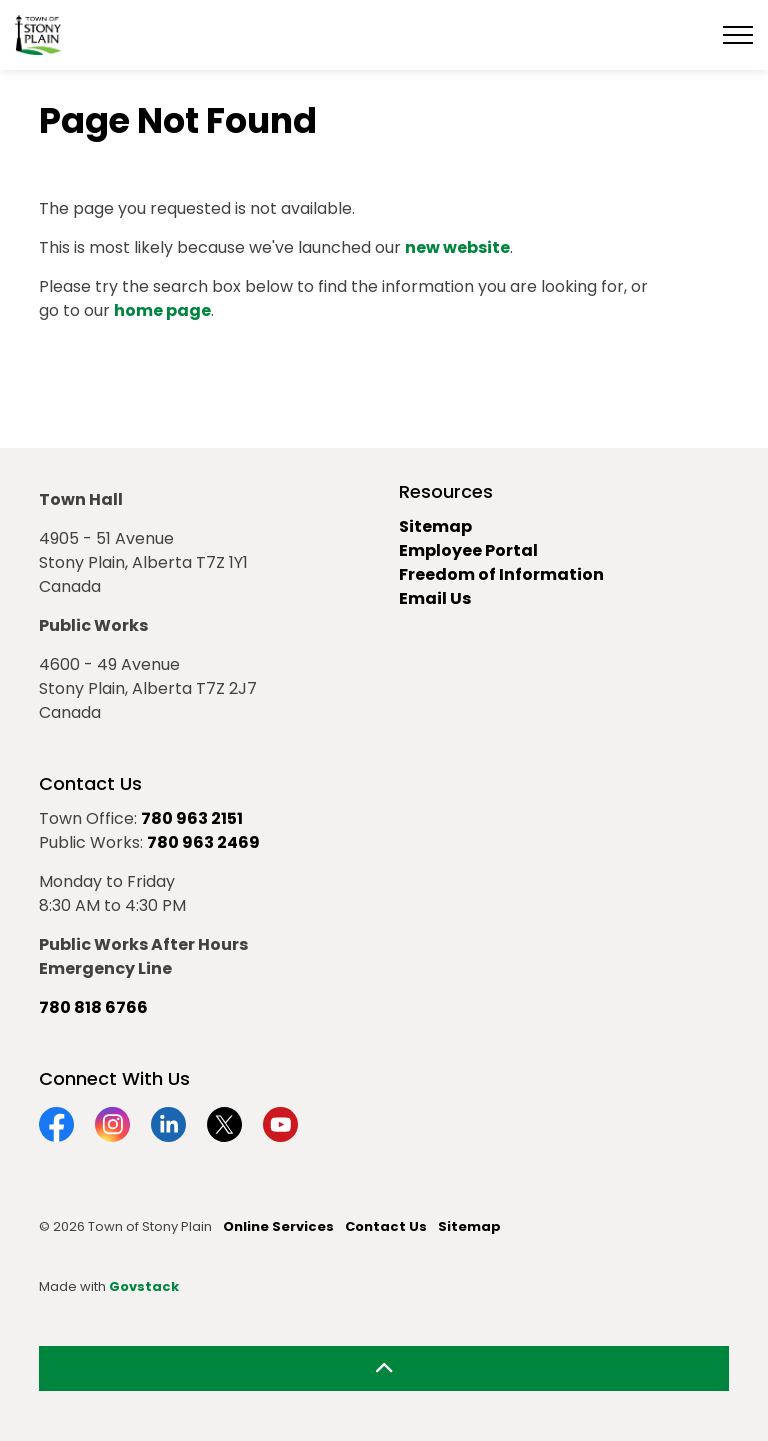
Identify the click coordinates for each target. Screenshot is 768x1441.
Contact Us (386, 1226)
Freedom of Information (501, 574)
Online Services (278, 1226)
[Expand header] (738, 35)
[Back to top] (384, 1368)
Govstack (144, 1286)
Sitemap (435, 526)
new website (457, 247)
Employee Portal (468, 550)
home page (162, 310)
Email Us (435, 598)
